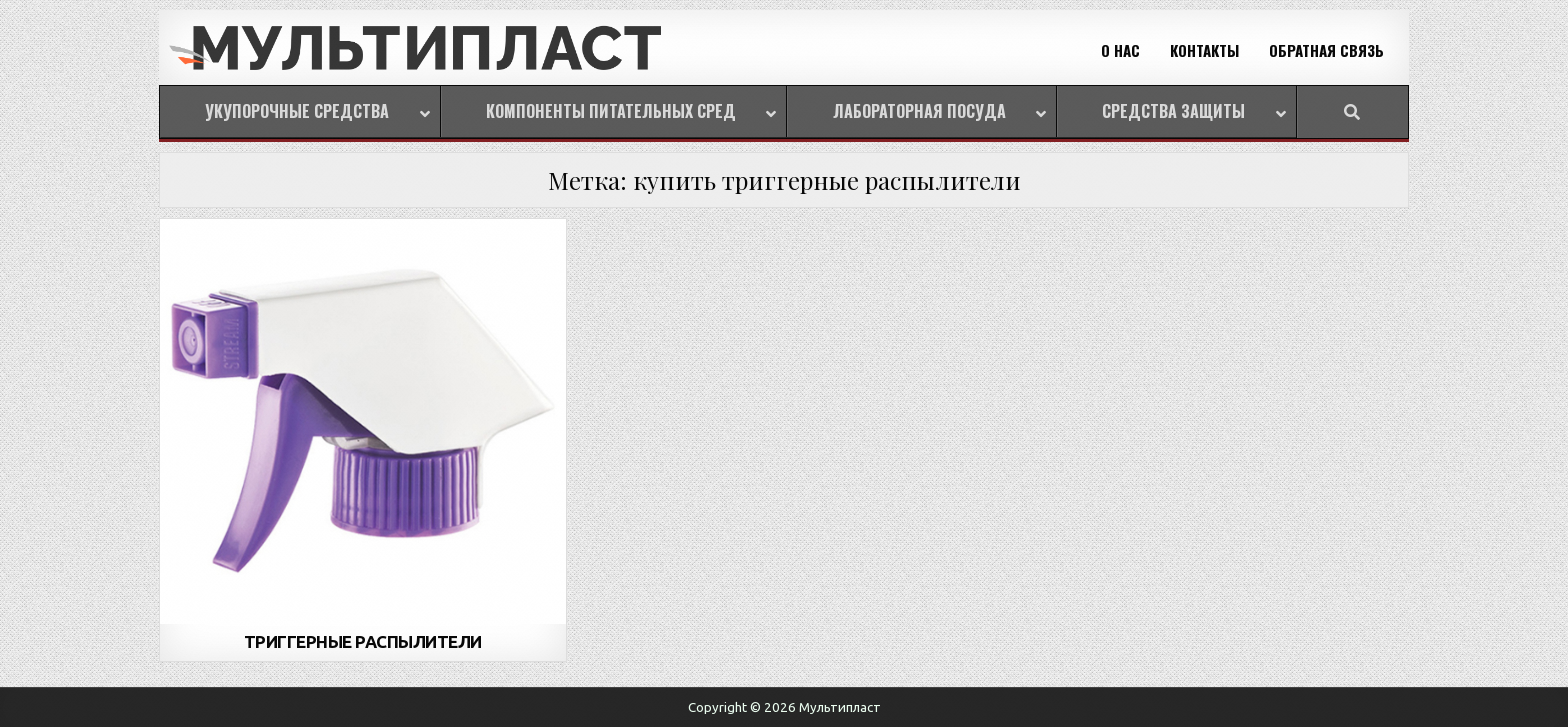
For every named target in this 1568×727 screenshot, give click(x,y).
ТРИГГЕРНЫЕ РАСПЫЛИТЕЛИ (363, 641)
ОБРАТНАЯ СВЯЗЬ (1326, 50)
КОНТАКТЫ (1204, 50)
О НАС (1120, 50)
